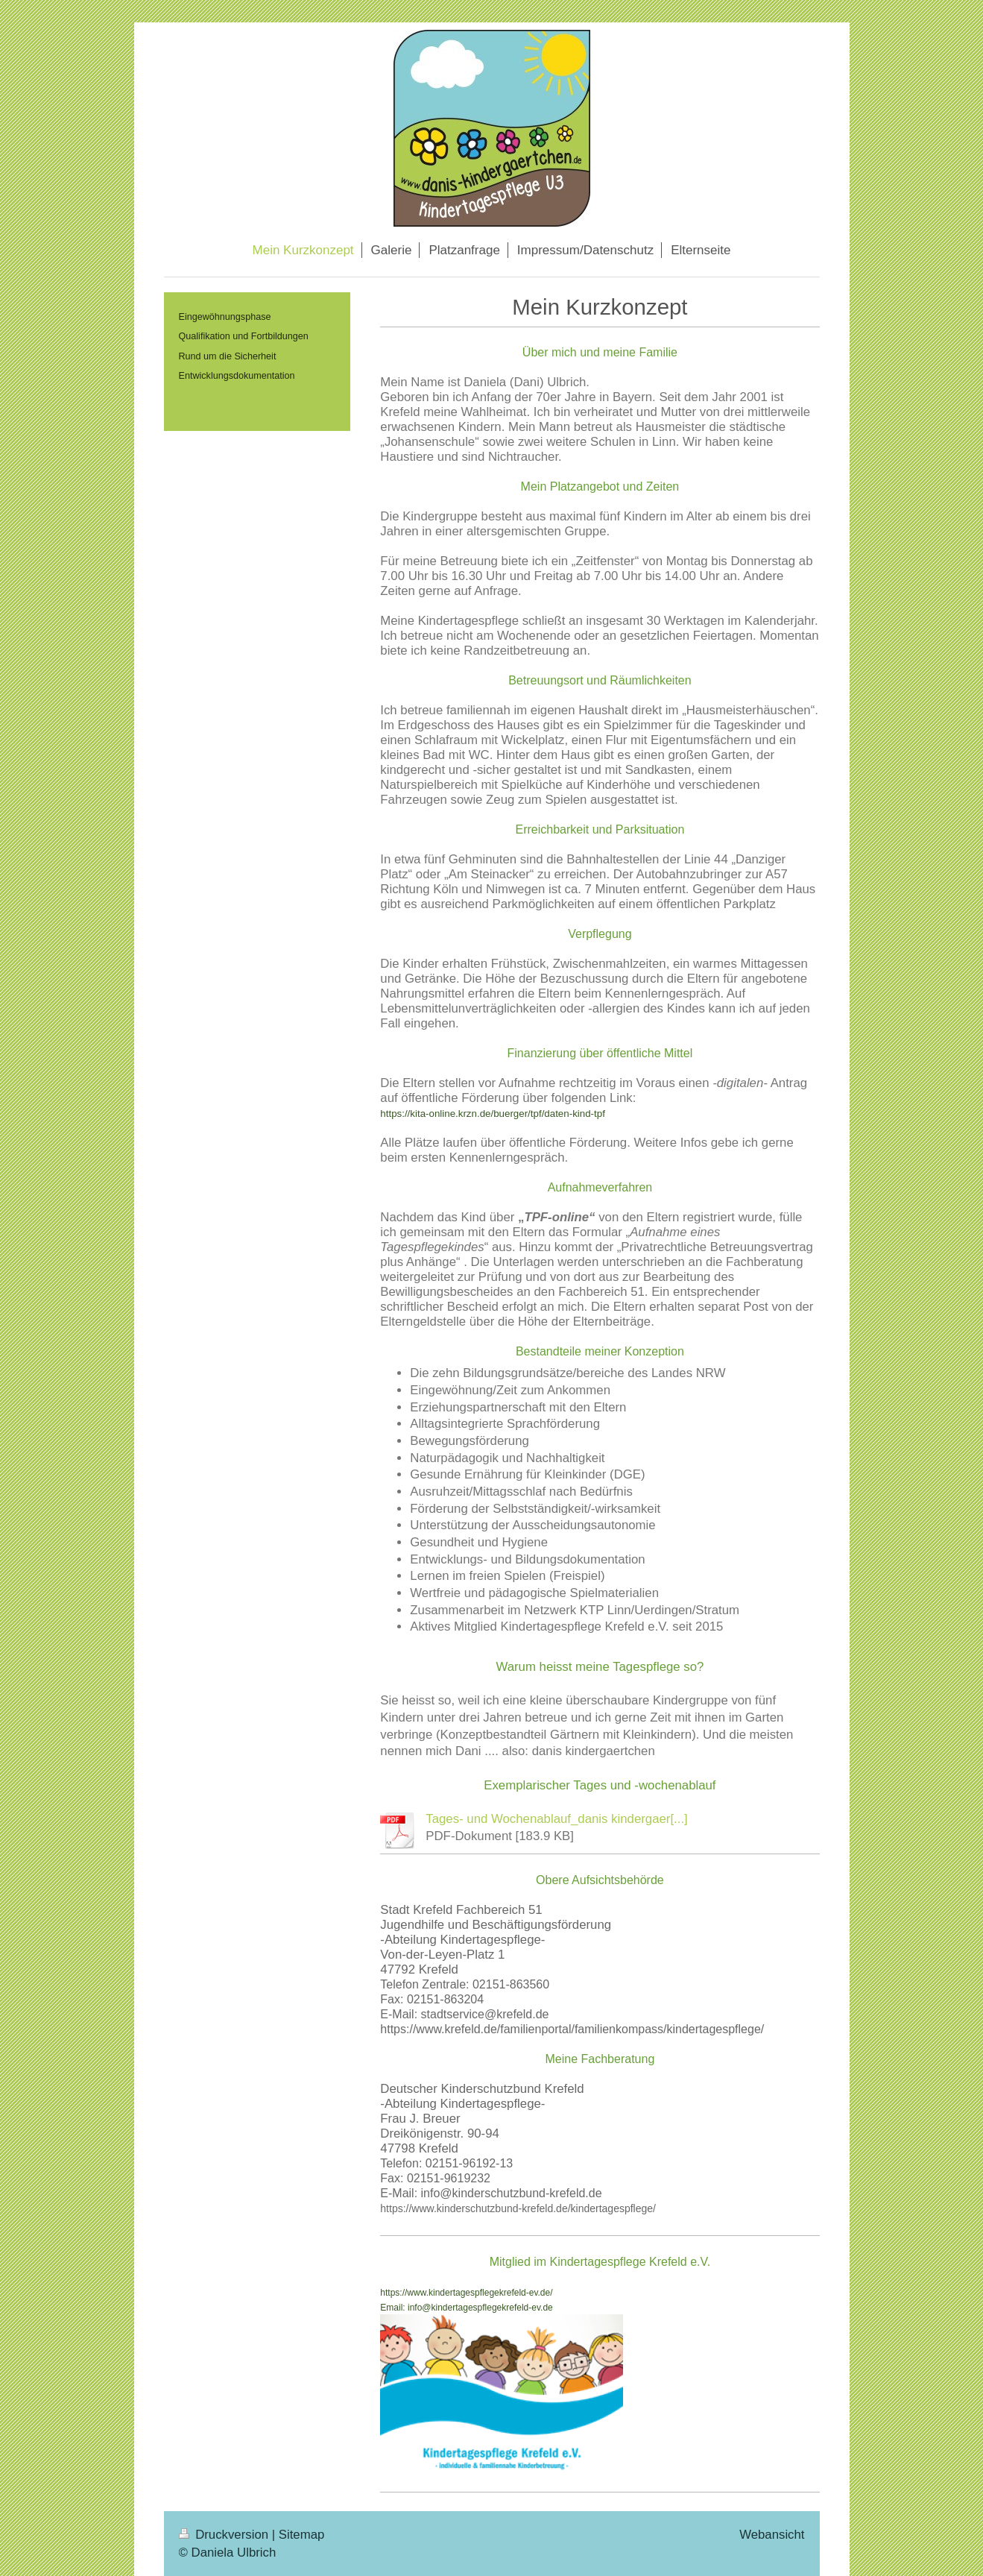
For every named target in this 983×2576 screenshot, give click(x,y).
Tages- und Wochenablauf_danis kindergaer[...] (556, 1819)
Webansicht (771, 2535)
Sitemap (302, 2535)
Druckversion (225, 2535)
